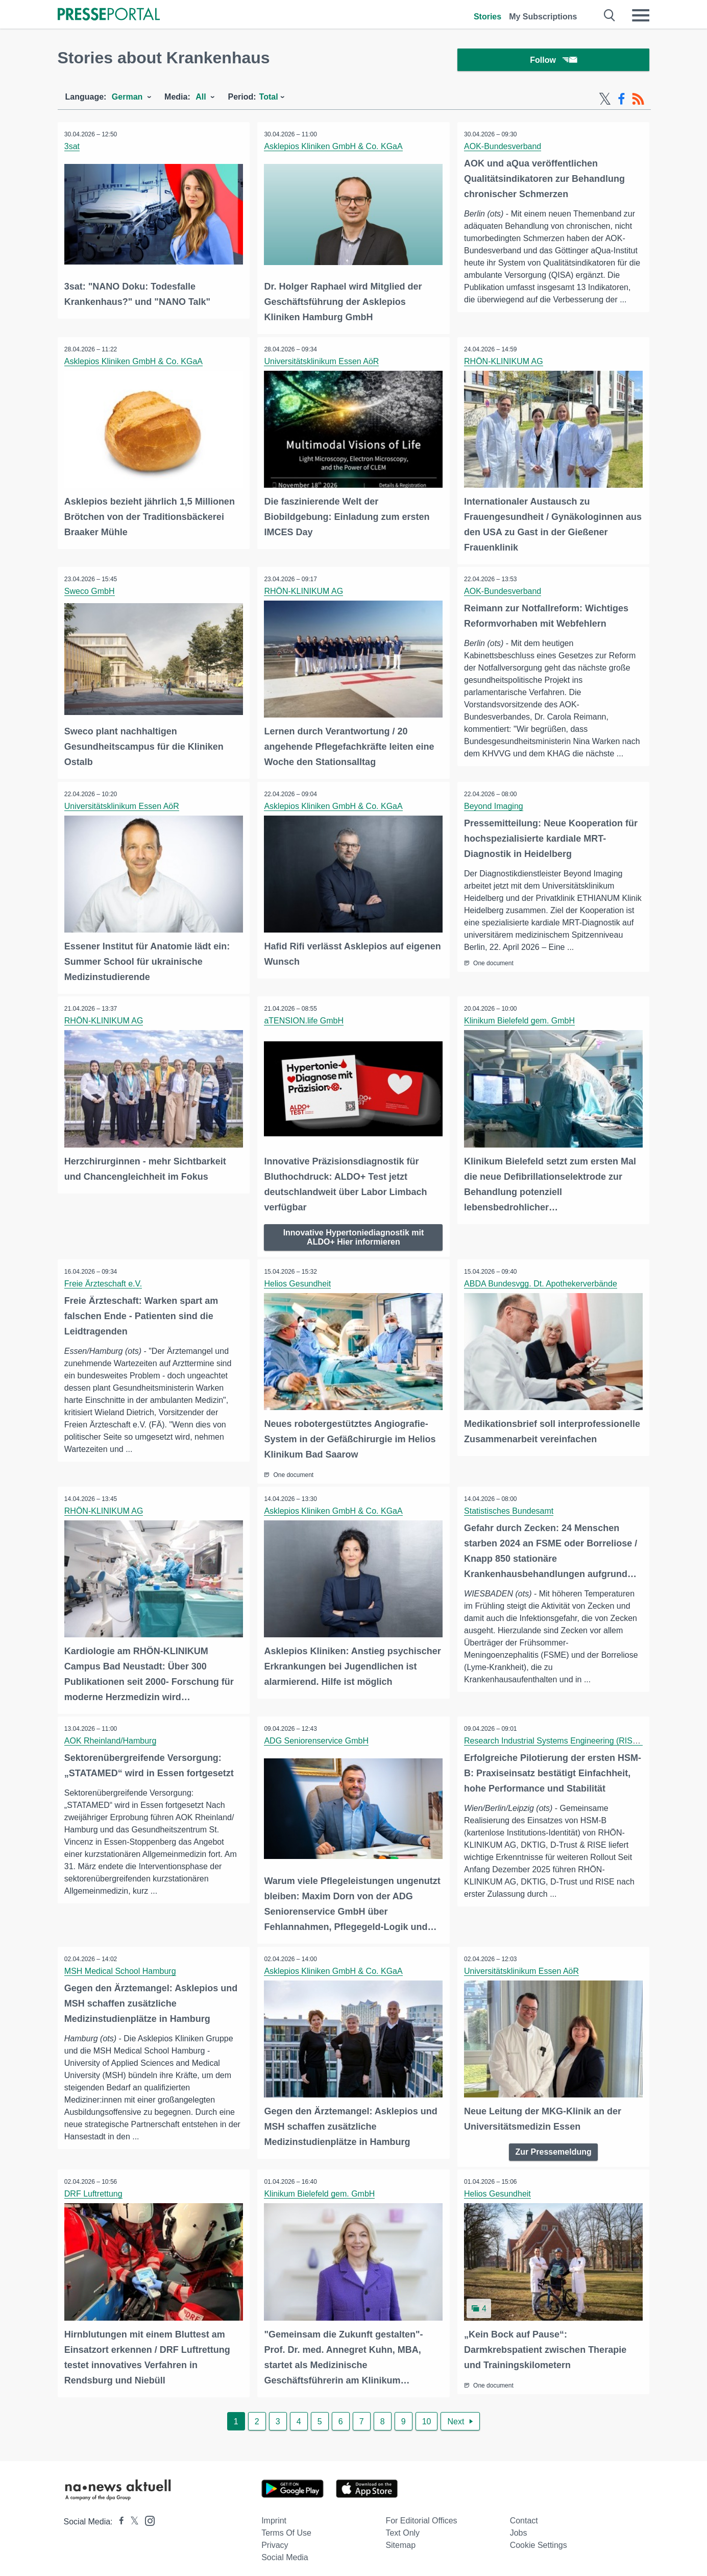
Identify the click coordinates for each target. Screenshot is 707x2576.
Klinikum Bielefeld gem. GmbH (520, 1019)
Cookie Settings (538, 2539)
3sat (73, 148)
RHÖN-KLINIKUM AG (504, 362)
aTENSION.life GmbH (305, 1019)
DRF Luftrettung (94, 2188)
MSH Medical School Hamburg (121, 1966)
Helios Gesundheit (298, 1281)
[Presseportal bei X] (131, 2515)
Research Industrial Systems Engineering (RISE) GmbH (566, 1737)
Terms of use (286, 2526)
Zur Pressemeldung (553, 2146)
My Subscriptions (543, 16)
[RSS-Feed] (638, 101)
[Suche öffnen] (609, 15)
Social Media (284, 2551)
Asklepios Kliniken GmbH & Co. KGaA (334, 148)
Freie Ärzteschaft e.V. (104, 1281)
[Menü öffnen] (640, 15)
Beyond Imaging (494, 805)
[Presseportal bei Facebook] (118, 2515)
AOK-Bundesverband (503, 148)
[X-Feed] (605, 101)
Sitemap (400, 2539)
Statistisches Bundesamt (509, 1508)
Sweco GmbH (90, 591)
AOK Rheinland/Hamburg (111, 1737)
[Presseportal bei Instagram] (147, 2514)
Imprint (273, 2514)
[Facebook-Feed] (621, 101)
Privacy (274, 2539)
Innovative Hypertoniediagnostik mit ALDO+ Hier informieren (353, 1235)
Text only (402, 2526)
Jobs (518, 2526)
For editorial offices (421, 2514)
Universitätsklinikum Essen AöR (322, 362)
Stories (487, 16)
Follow (553, 61)
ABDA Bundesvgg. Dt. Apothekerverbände (541, 1281)
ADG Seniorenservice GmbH (317, 1737)
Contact (524, 2514)
